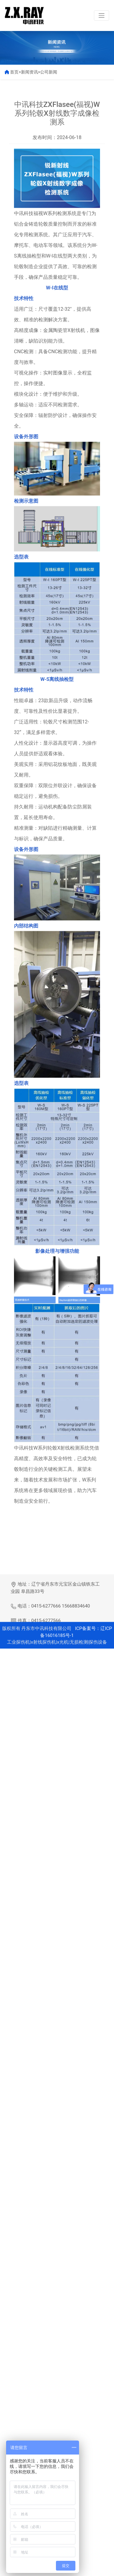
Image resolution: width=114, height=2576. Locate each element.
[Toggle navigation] (101, 15)
